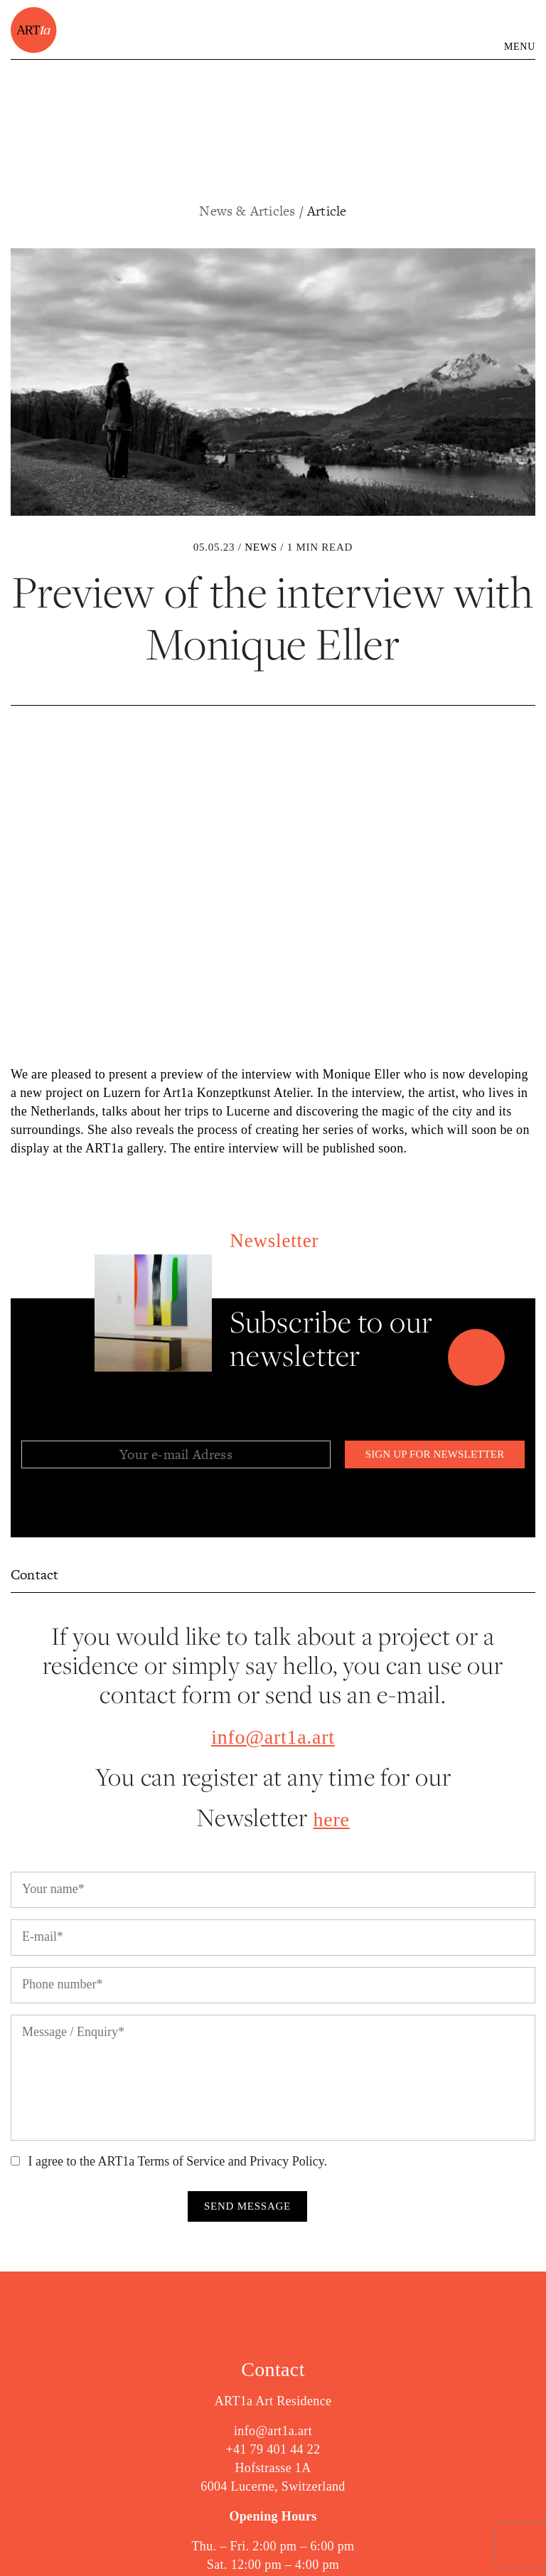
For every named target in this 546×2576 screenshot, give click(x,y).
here (332, 1819)
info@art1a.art (273, 1737)
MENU (519, 46)
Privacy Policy (286, 2161)
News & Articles (249, 211)
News (261, 547)
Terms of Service (181, 2161)
